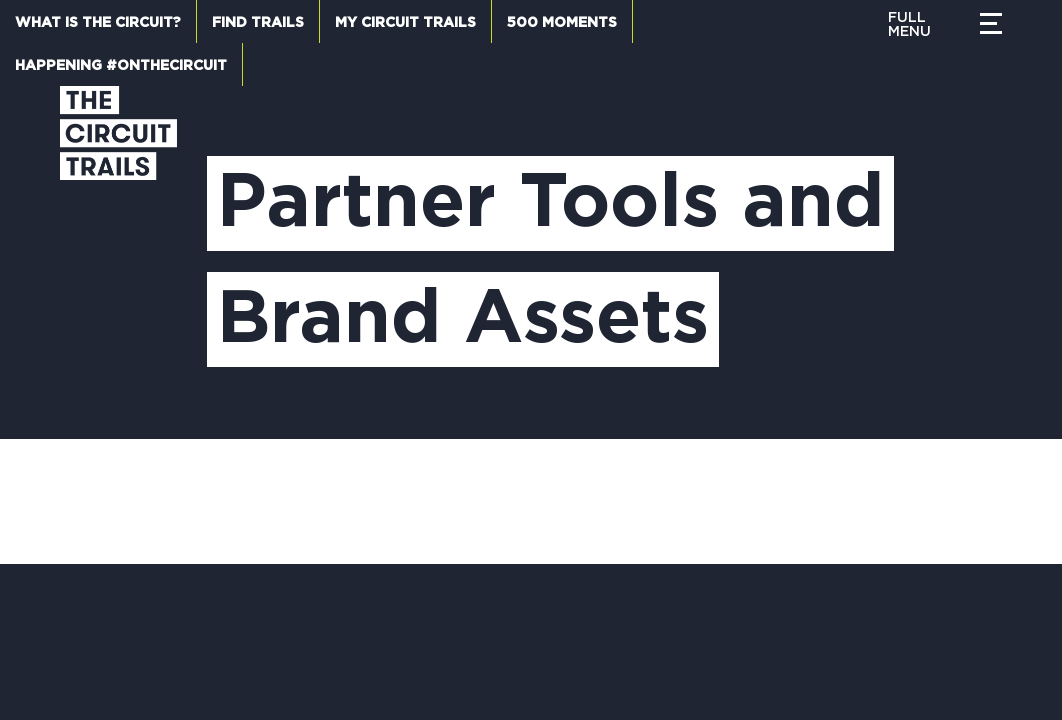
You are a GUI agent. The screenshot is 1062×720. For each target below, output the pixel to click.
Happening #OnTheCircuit (121, 66)
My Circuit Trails (405, 23)
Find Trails (258, 23)
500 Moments (562, 23)
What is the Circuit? (98, 23)
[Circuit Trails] (118, 242)
